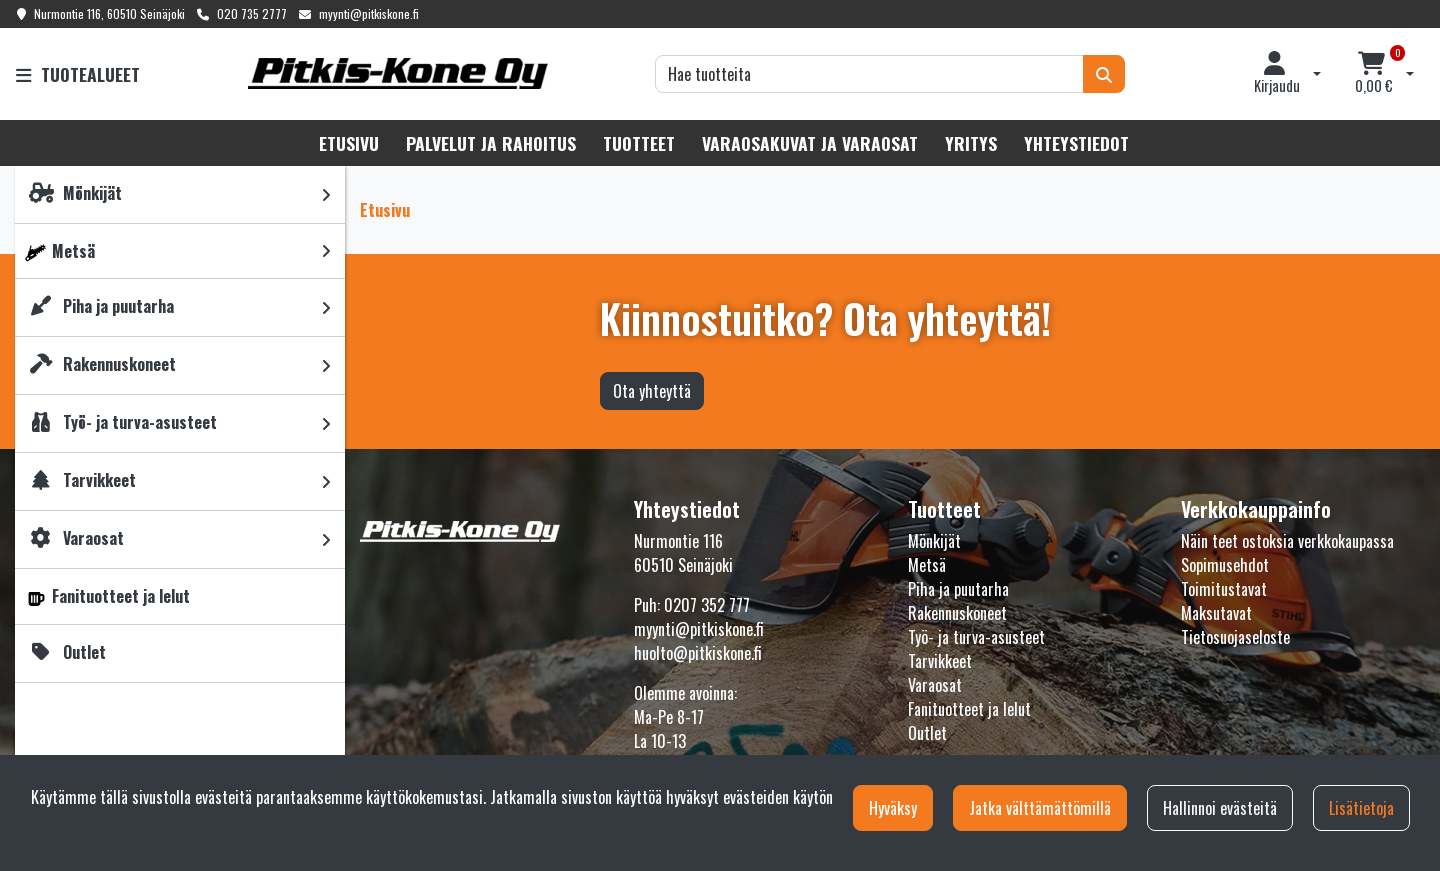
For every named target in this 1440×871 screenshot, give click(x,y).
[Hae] (869, 74)
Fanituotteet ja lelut (969, 709)
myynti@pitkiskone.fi (369, 13)
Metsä (927, 565)
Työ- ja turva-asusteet (976, 637)
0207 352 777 (707, 605)
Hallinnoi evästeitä (1220, 808)
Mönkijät (934, 541)
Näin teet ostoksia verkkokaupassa (1287, 541)
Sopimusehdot (1225, 565)
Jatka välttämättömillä (1040, 808)
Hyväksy (893, 808)
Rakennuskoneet (957, 613)
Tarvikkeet (940, 661)
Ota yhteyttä (652, 391)
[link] (326, 194)
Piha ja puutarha (958, 589)
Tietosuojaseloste (1235, 637)
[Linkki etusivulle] (398, 73)
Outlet (927, 733)
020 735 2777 (252, 13)
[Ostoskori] (1374, 74)
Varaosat (935, 685)
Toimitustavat (1224, 589)
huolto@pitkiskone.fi (698, 653)
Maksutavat (1216, 613)
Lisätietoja (1361, 808)
